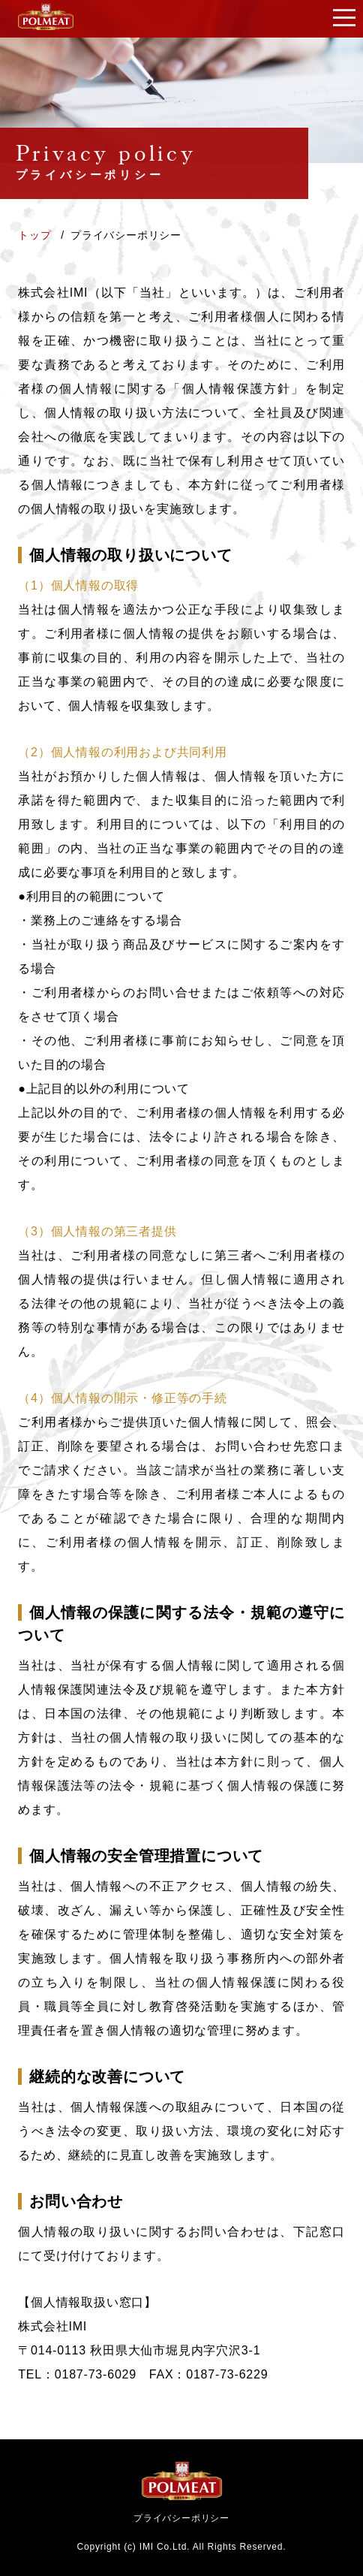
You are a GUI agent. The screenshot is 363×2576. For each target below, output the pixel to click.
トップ (36, 235)
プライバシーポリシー (182, 2518)
